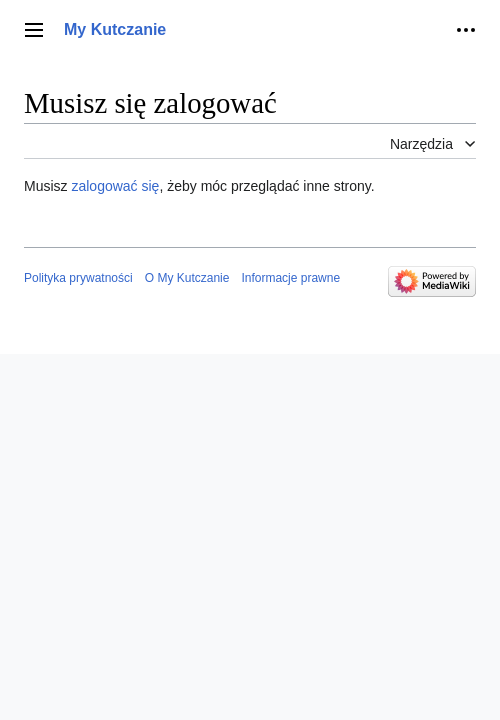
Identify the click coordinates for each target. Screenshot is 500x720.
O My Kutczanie (187, 278)
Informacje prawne (290, 278)
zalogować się (115, 186)
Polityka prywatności (78, 278)
